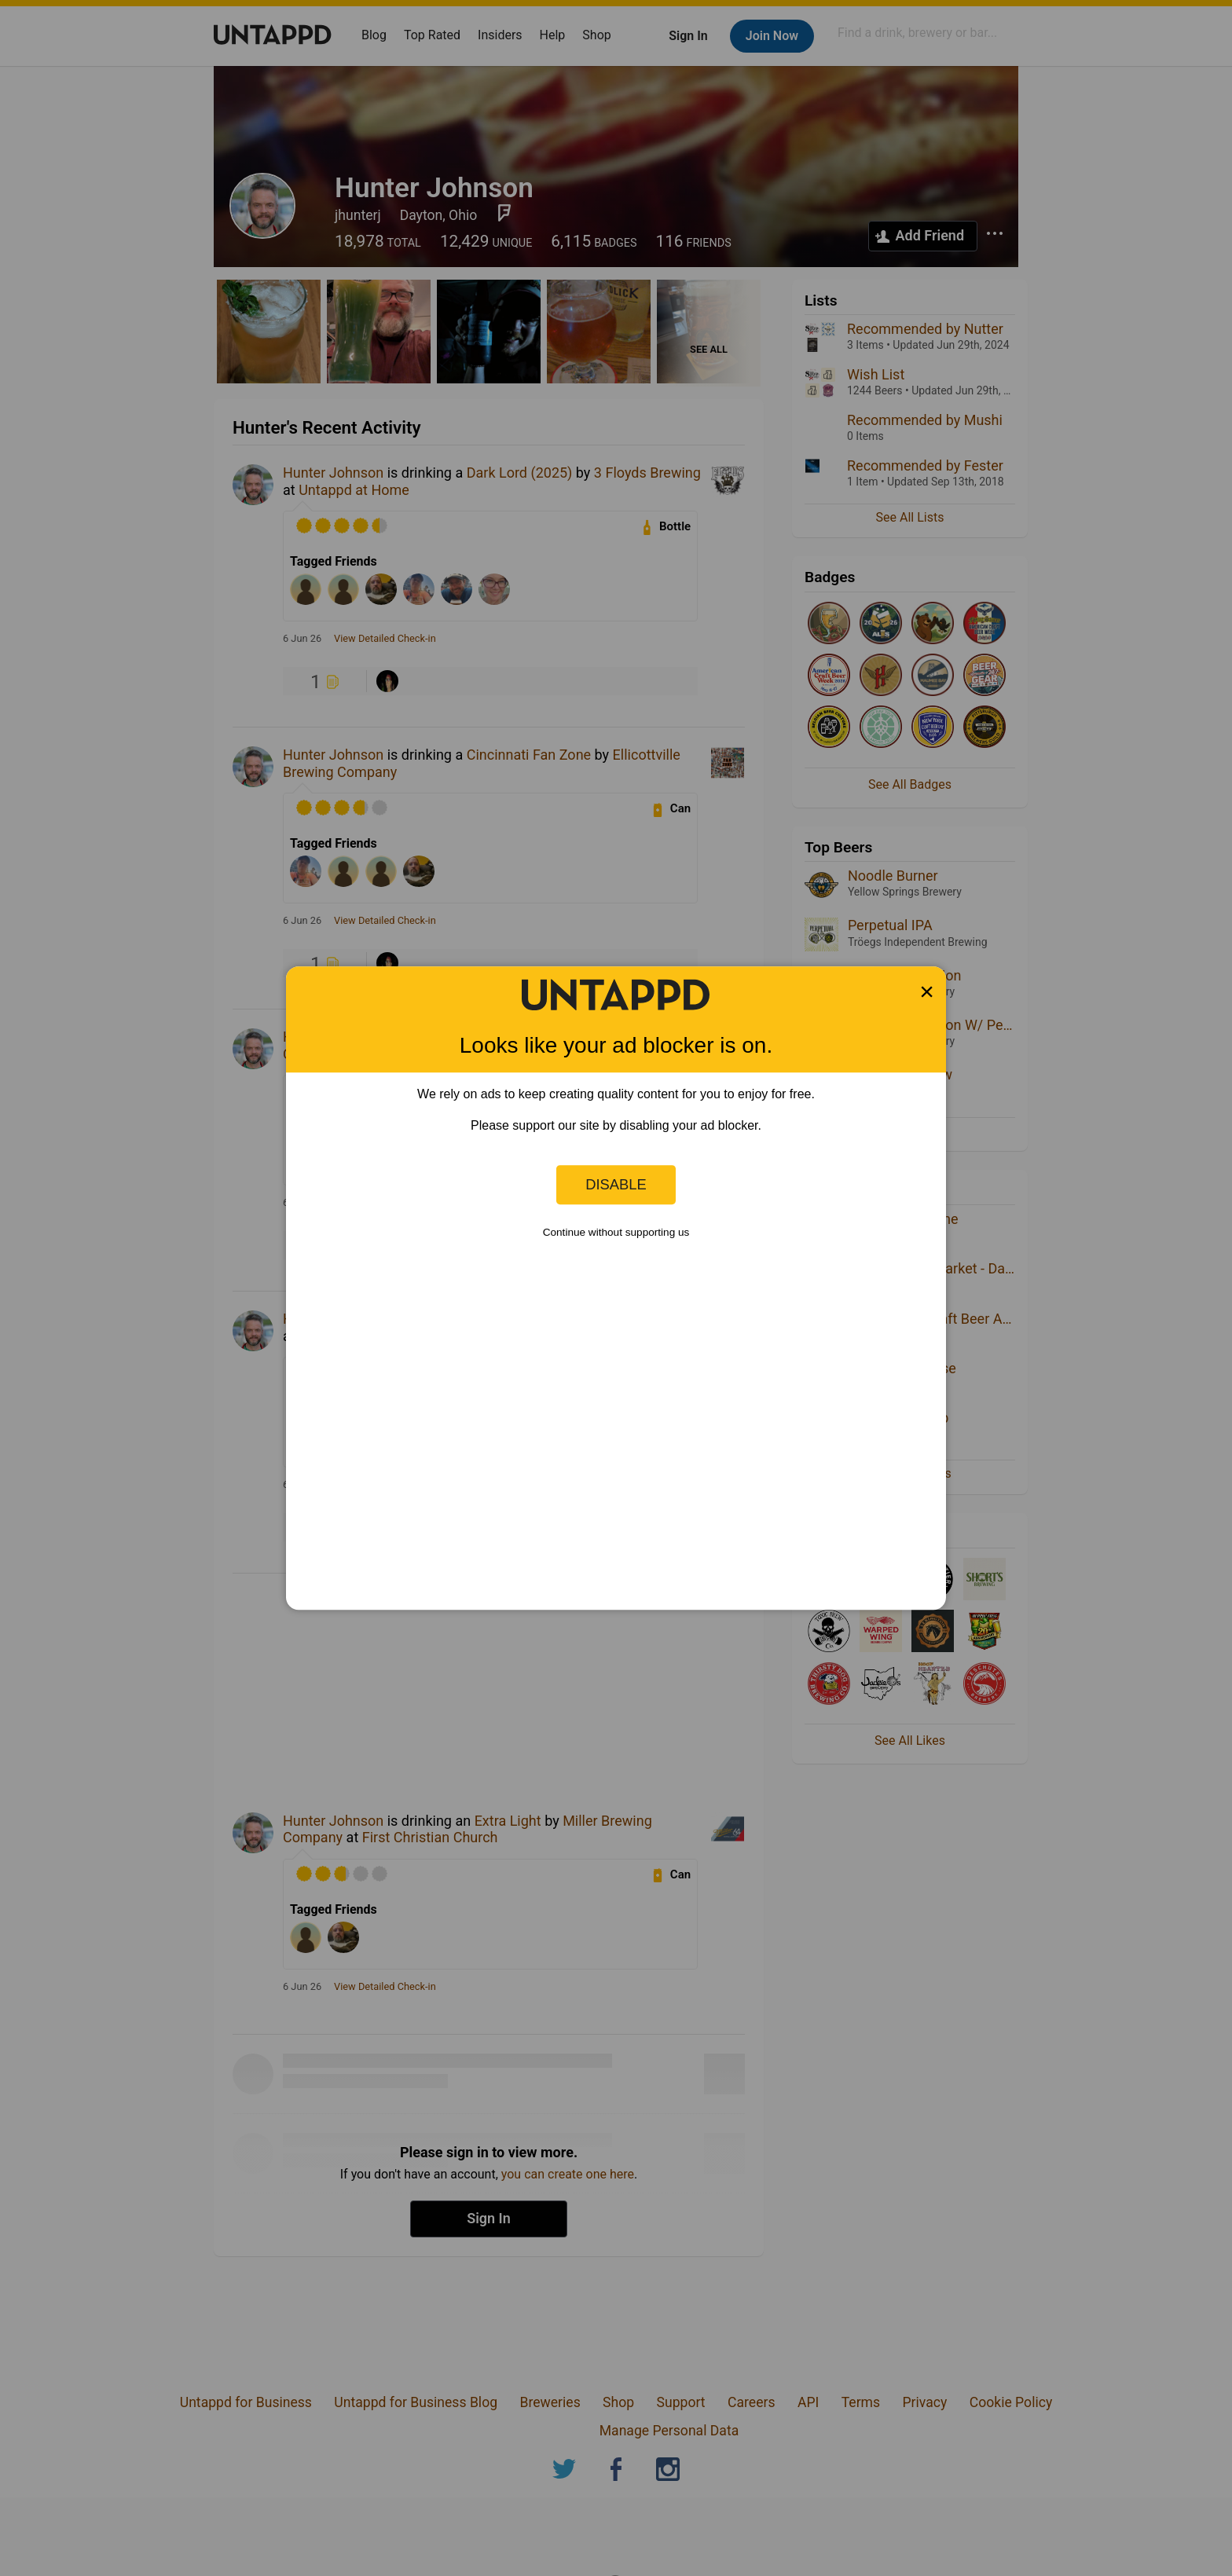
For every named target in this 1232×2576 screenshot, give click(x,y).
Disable (616, 1184)
